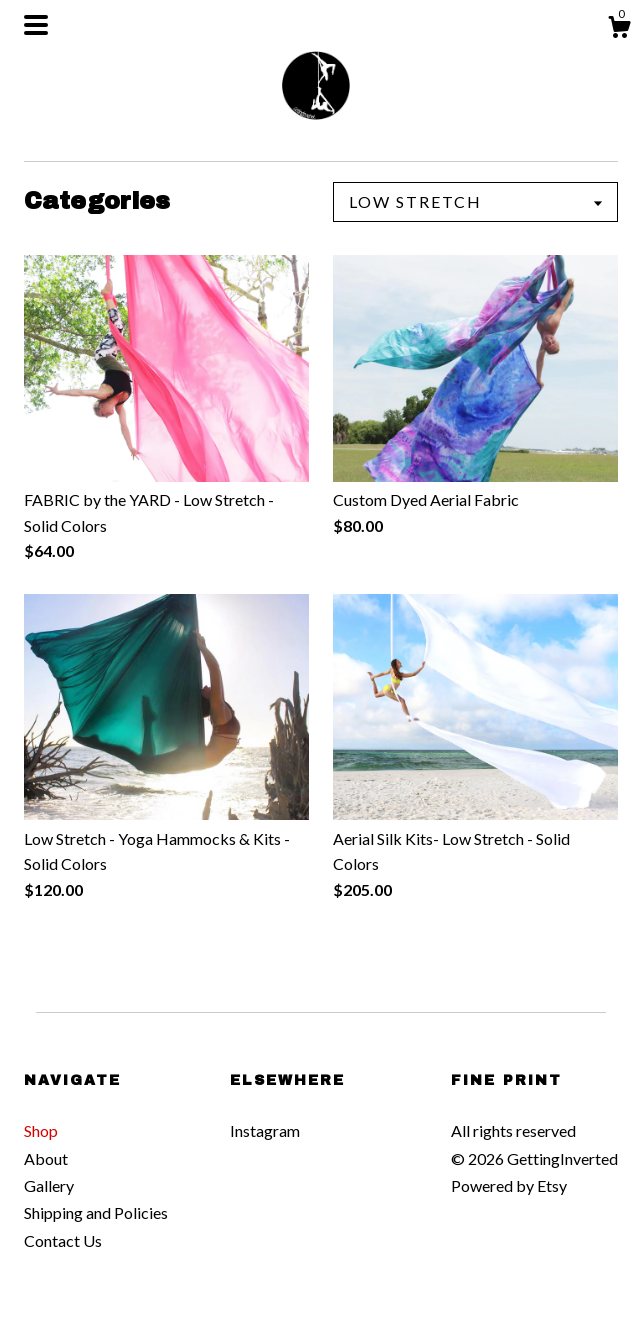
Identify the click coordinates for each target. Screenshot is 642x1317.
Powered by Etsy (509, 1185)
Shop (41, 1130)
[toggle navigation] (36, 25)
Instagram (265, 1130)
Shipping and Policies (96, 1212)
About (46, 1158)
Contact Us (63, 1240)
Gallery (49, 1185)
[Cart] (619, 30)
